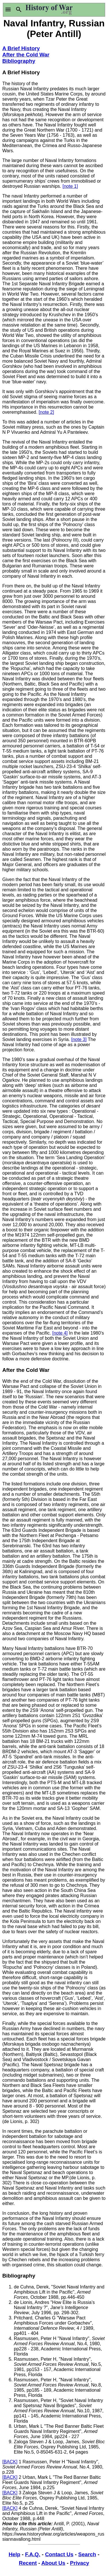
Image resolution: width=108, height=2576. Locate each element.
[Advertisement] (80, 61)
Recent (28, 2563)
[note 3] (78, 1039)
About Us (53, 2563)
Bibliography (18, 61)
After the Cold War (25, 55)
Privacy (79, 2563)
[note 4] (59, 1333)
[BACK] (9, 2461)
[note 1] (70, 186)
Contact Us (59, 2554)
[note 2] (46, 412)
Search (87, 2554)
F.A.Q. (32, 2554)
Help (14, 2554)
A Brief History (21, 48)
